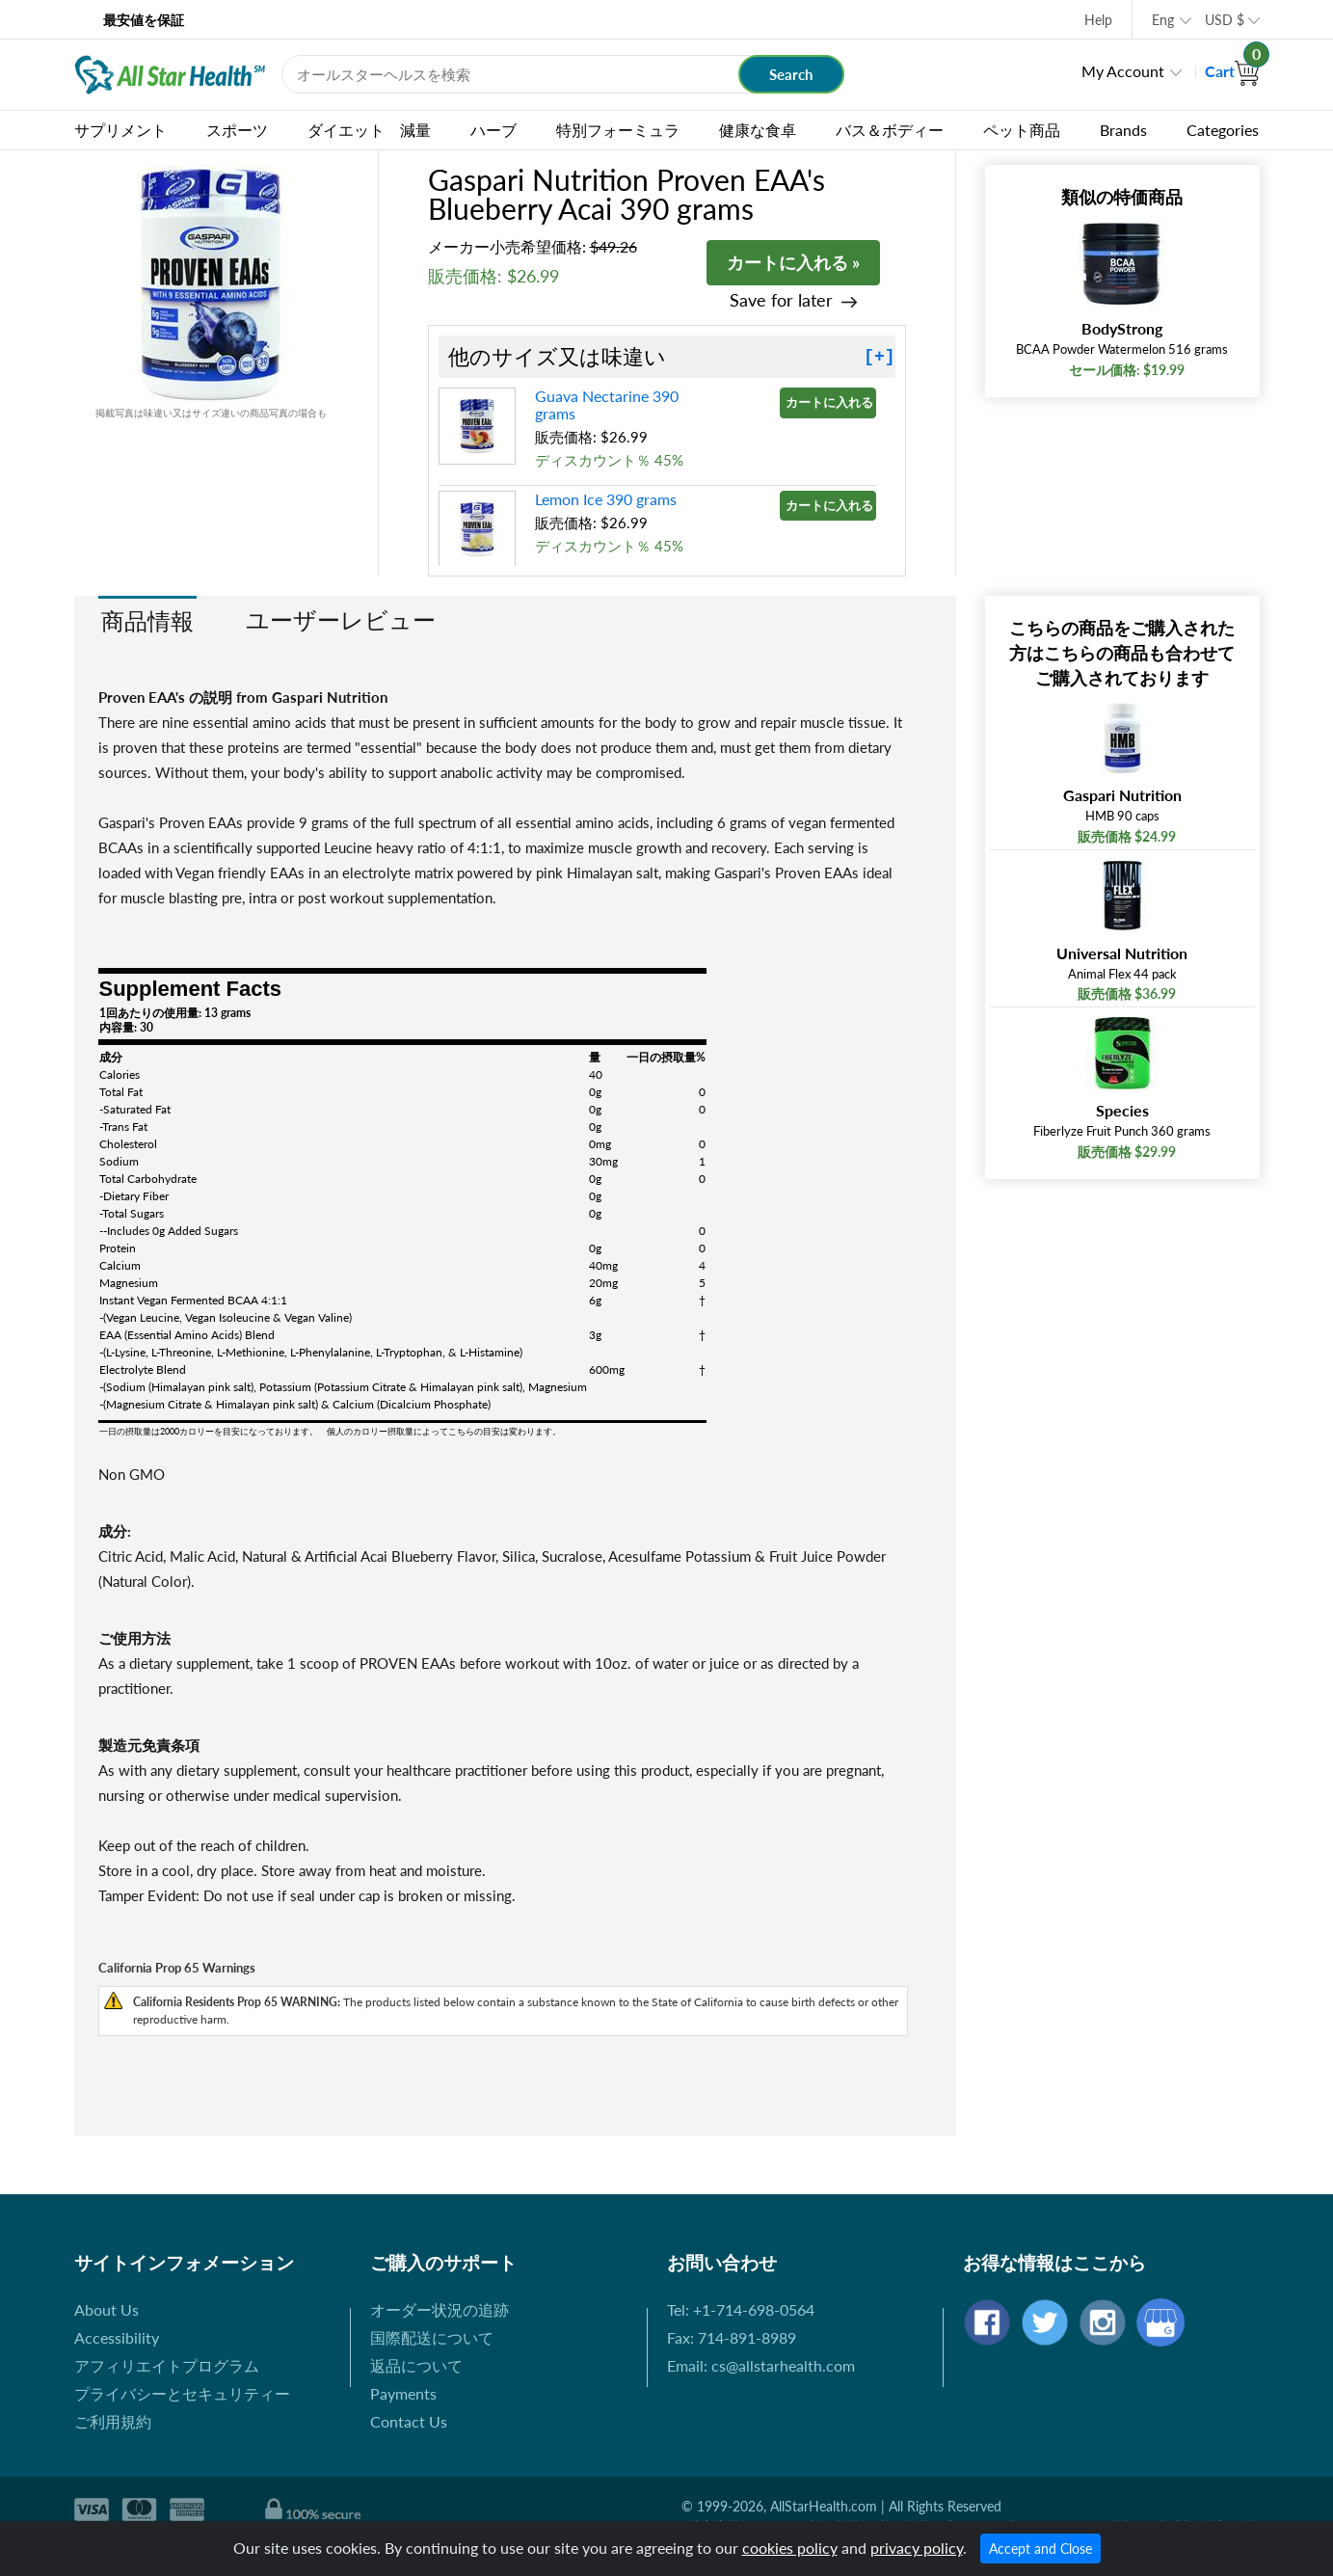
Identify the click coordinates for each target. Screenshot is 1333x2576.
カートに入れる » (793, 262)
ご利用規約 (112, 2421)
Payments (403, 2393)
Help (1098, 20)
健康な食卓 (757, 130)
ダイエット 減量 (369, 130)
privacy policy (916, 2547)
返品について (416, 2365)
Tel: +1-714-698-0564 (740, 2309)
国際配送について (431, 2337)
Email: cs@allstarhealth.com (761, 2365)
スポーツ (237, 130)
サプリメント (120, 130)
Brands (1123, 130)
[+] (879, 356)
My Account (1122, 71)
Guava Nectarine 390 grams (607, 404)
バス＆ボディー (890, 130)
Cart (1232, 71)
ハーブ (493, 130)
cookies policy (790, 2547)
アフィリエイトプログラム (166, 2365)
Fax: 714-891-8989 (731, 2337)
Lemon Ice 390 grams (606, 499)
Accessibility (116, 2337)
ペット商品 (1021, 130)
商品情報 (147, 620)
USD (1224, 20)
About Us (106, 2309)
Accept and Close (1040, 2548)
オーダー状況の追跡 (439, 2309)
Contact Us (408, 2421)
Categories (1222, 130)
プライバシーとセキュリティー (182, 2393)
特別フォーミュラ (618, 130)
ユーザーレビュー (341, 619)
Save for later (781, 300)
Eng (1163, 20)
